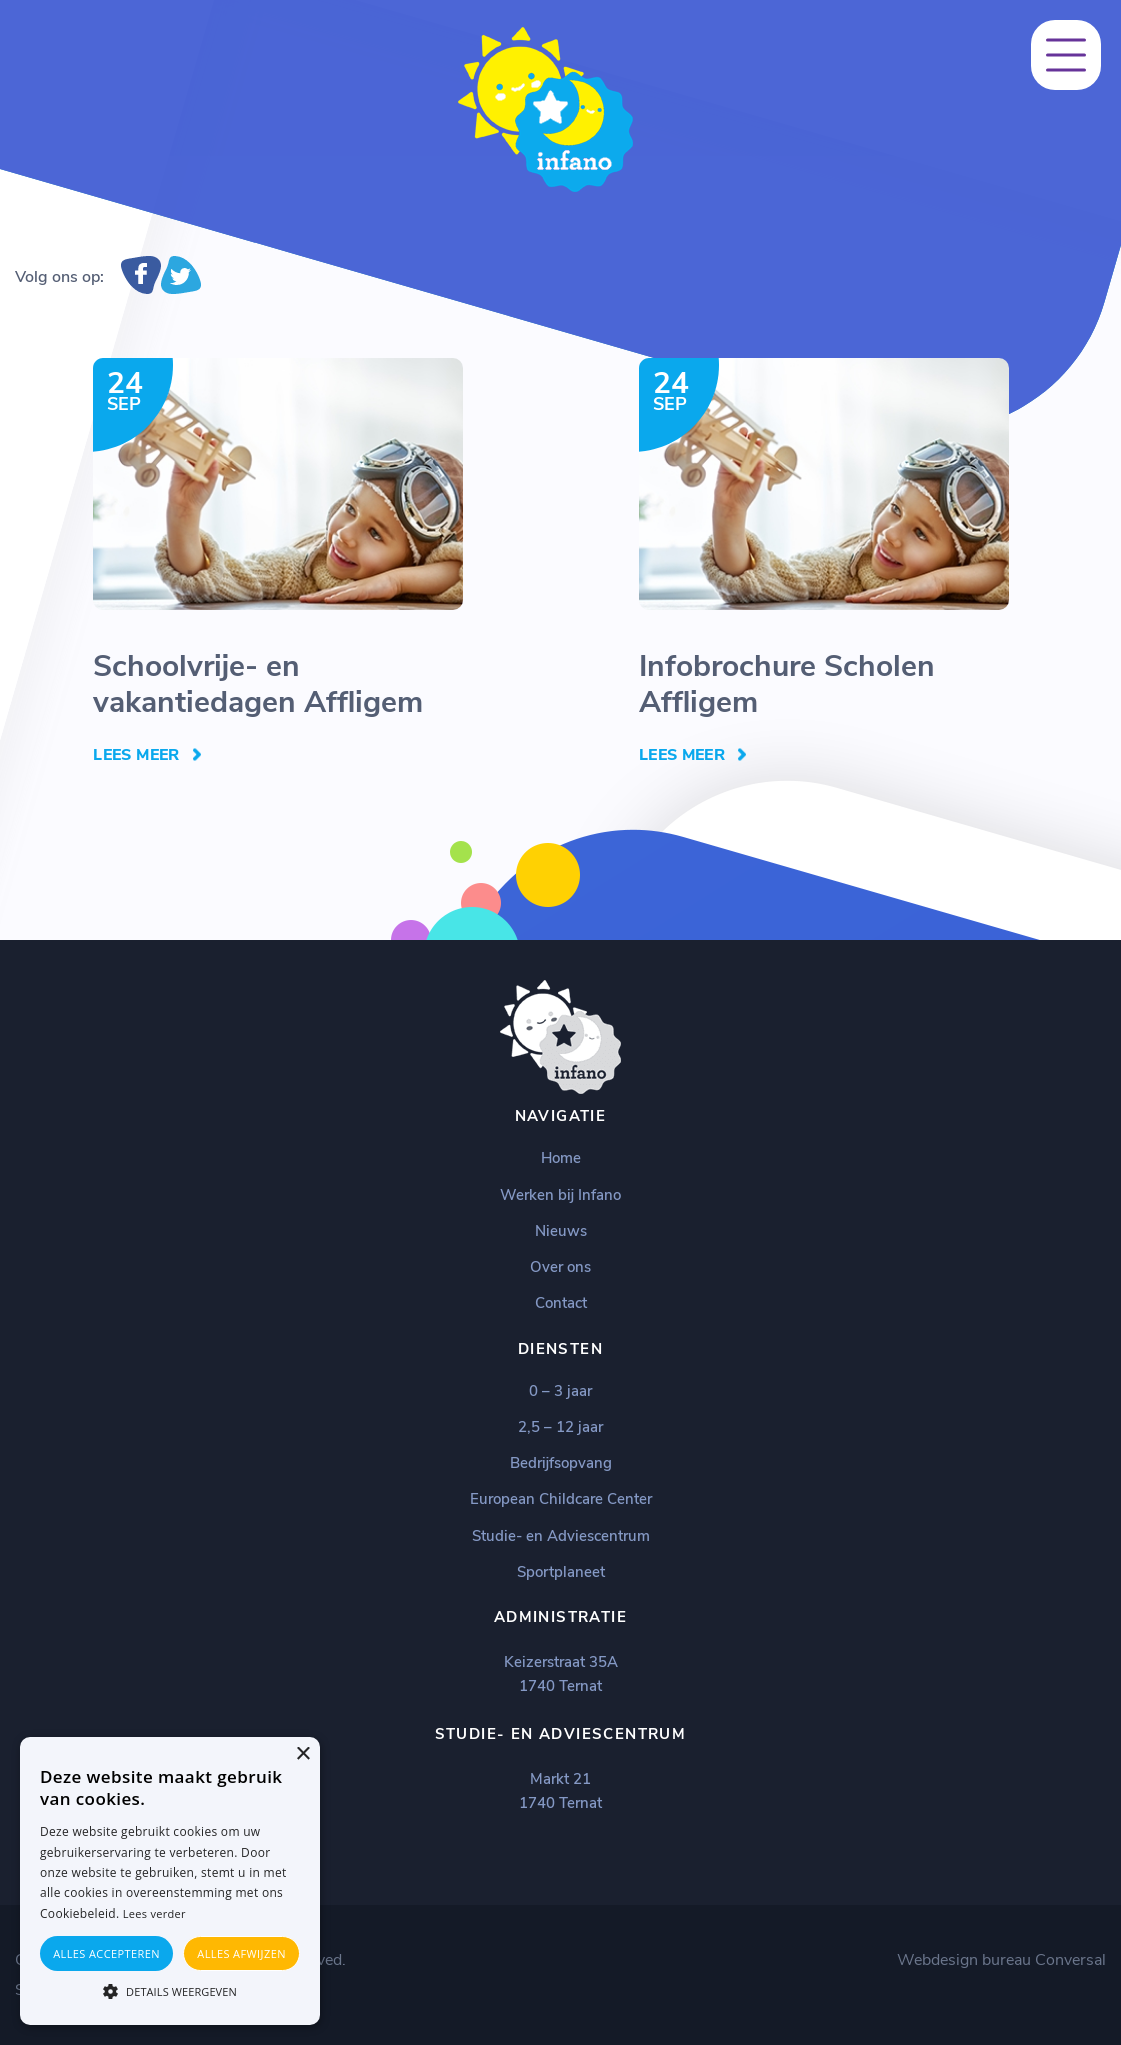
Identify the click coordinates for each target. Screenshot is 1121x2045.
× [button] (302, 1754)
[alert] (170, 1881)
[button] (170, 1990)
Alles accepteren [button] (106, 1953)
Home (561, 1158)
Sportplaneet (561, 1572)
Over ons (560, 1267)
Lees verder (154, 1913)
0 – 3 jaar (560, 1391)
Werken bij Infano (560, 1195)
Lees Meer (136, 755)
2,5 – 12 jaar (560, 1427)
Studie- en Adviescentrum (561, 1536)
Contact (561, 1303)
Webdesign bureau (964, 1960)
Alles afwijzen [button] (241, 1953)
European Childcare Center (561, 1499)
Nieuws (561, 1231)
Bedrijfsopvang (561, 1463)
